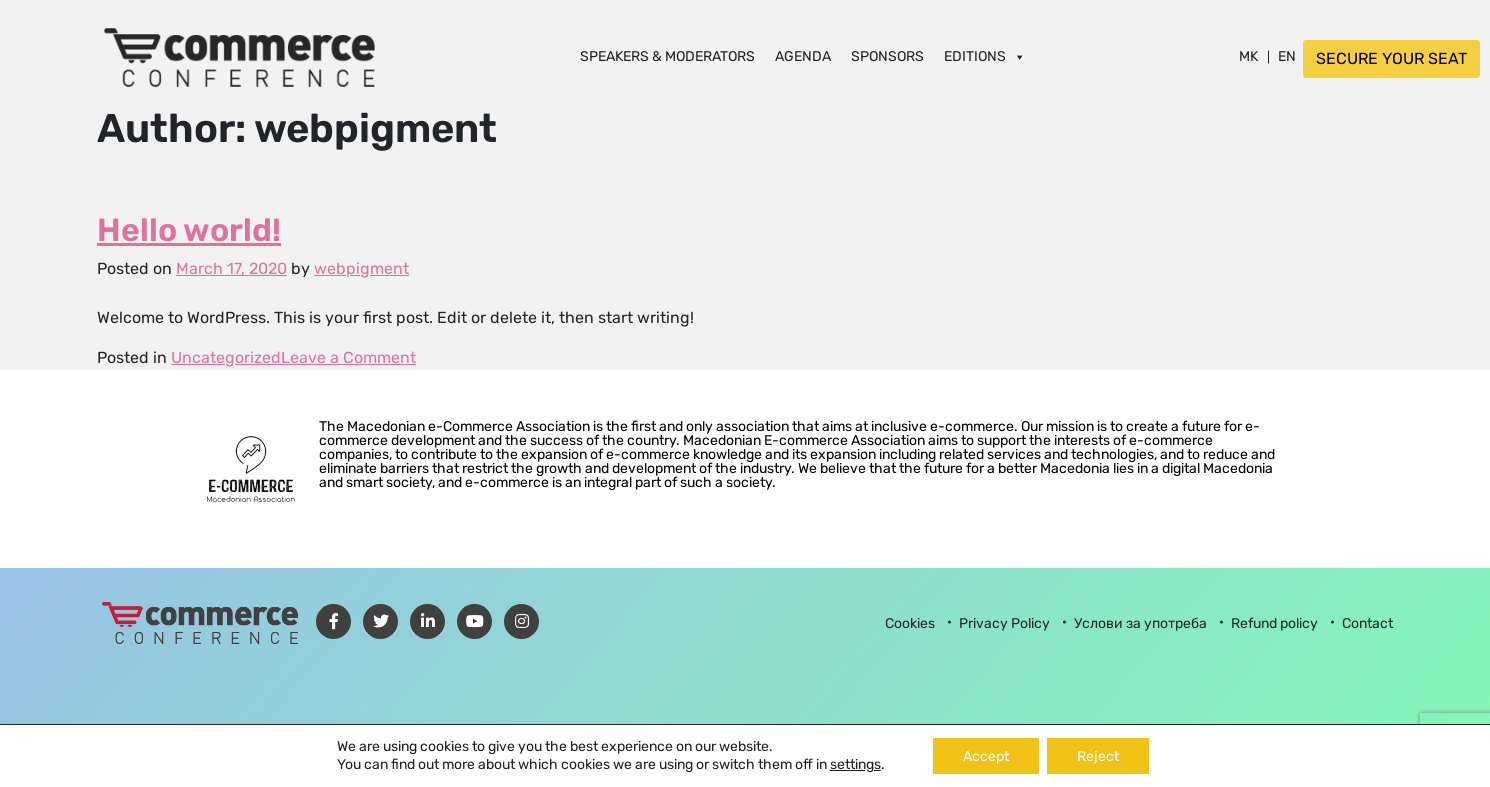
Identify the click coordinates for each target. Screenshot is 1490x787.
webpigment (361, 268)
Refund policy (1274, 623)
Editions (985, 57)
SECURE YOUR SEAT (1391, 58)
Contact (1367, 623)
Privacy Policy (1004, 623)
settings (855, 764)
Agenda (803, 57)
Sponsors (887, 57)
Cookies (910, 623)
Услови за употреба (1140, 623)
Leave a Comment (348, 357)
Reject (1098, 755)
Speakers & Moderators (667, 57)
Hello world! (189, 230)
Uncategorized (226, 357)
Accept (986, 755)
